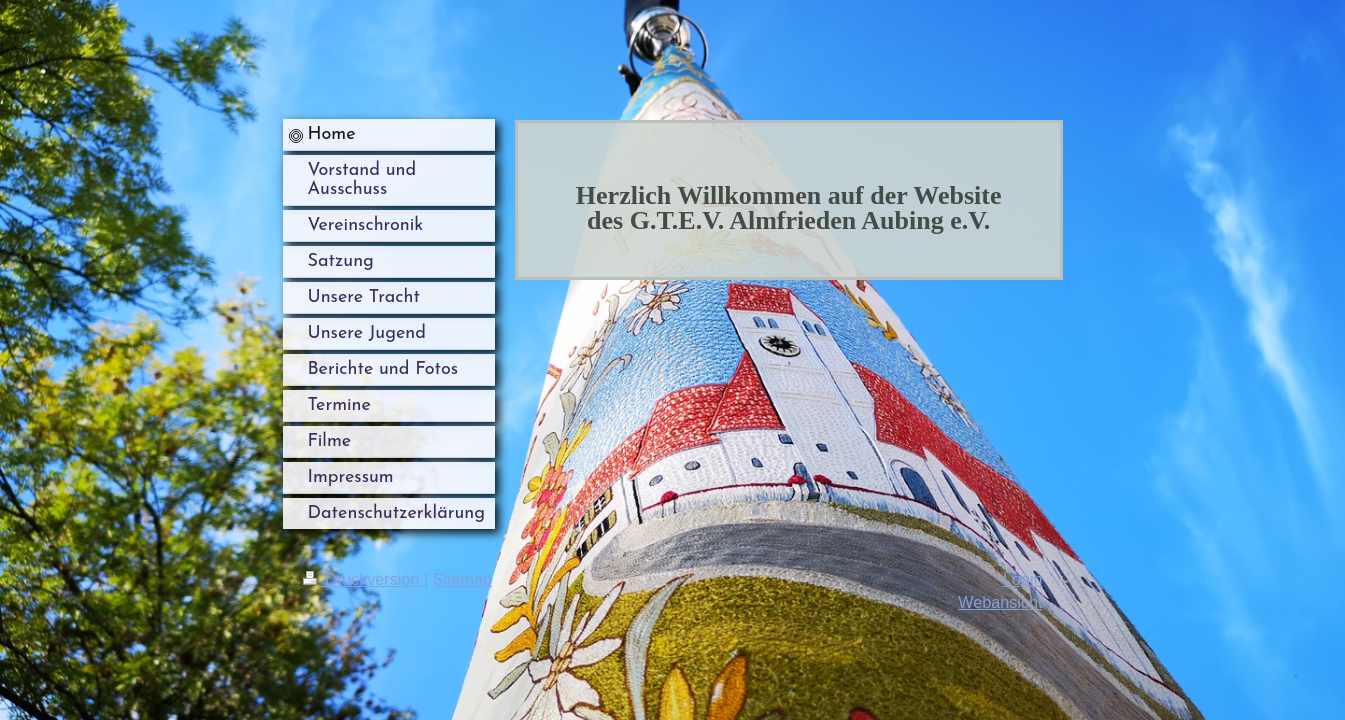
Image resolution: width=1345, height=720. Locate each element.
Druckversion (363, 579)
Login (1023, 579)
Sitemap (462, 579)
